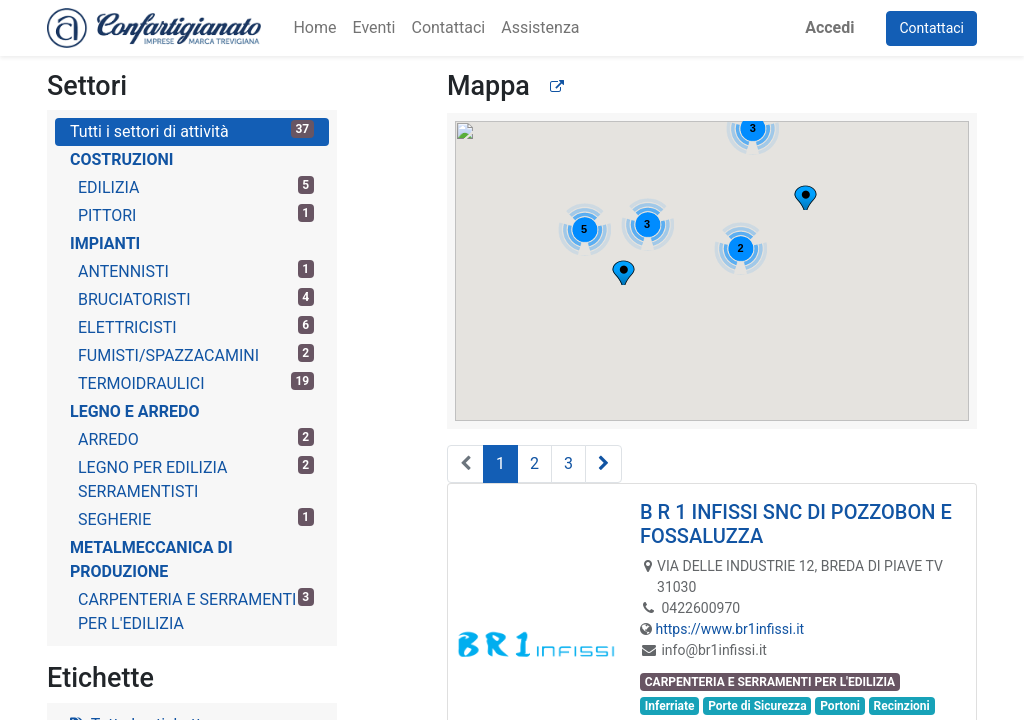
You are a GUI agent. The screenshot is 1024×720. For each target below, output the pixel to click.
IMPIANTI (105, 243)
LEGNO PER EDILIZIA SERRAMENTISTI (196, 478)
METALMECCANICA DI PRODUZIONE (151, 559)
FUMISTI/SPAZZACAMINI (196, 354)
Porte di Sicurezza (757, 706)
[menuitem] (314, 28)
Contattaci (931, 28)
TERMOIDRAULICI (196, 382)
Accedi (829, 27)
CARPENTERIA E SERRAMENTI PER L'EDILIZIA (196, 610)
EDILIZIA (196, 186)
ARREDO (196, 438)
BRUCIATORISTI (196, 298)
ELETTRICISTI (196, 326)
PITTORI (196, 214)
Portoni (840, 706)
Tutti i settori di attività (192, 130)
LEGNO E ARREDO (135, 411)
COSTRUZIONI (121, 159)
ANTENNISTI (196, 270)
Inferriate (670, 706)
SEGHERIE (196, 518)
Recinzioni (901, 706)
